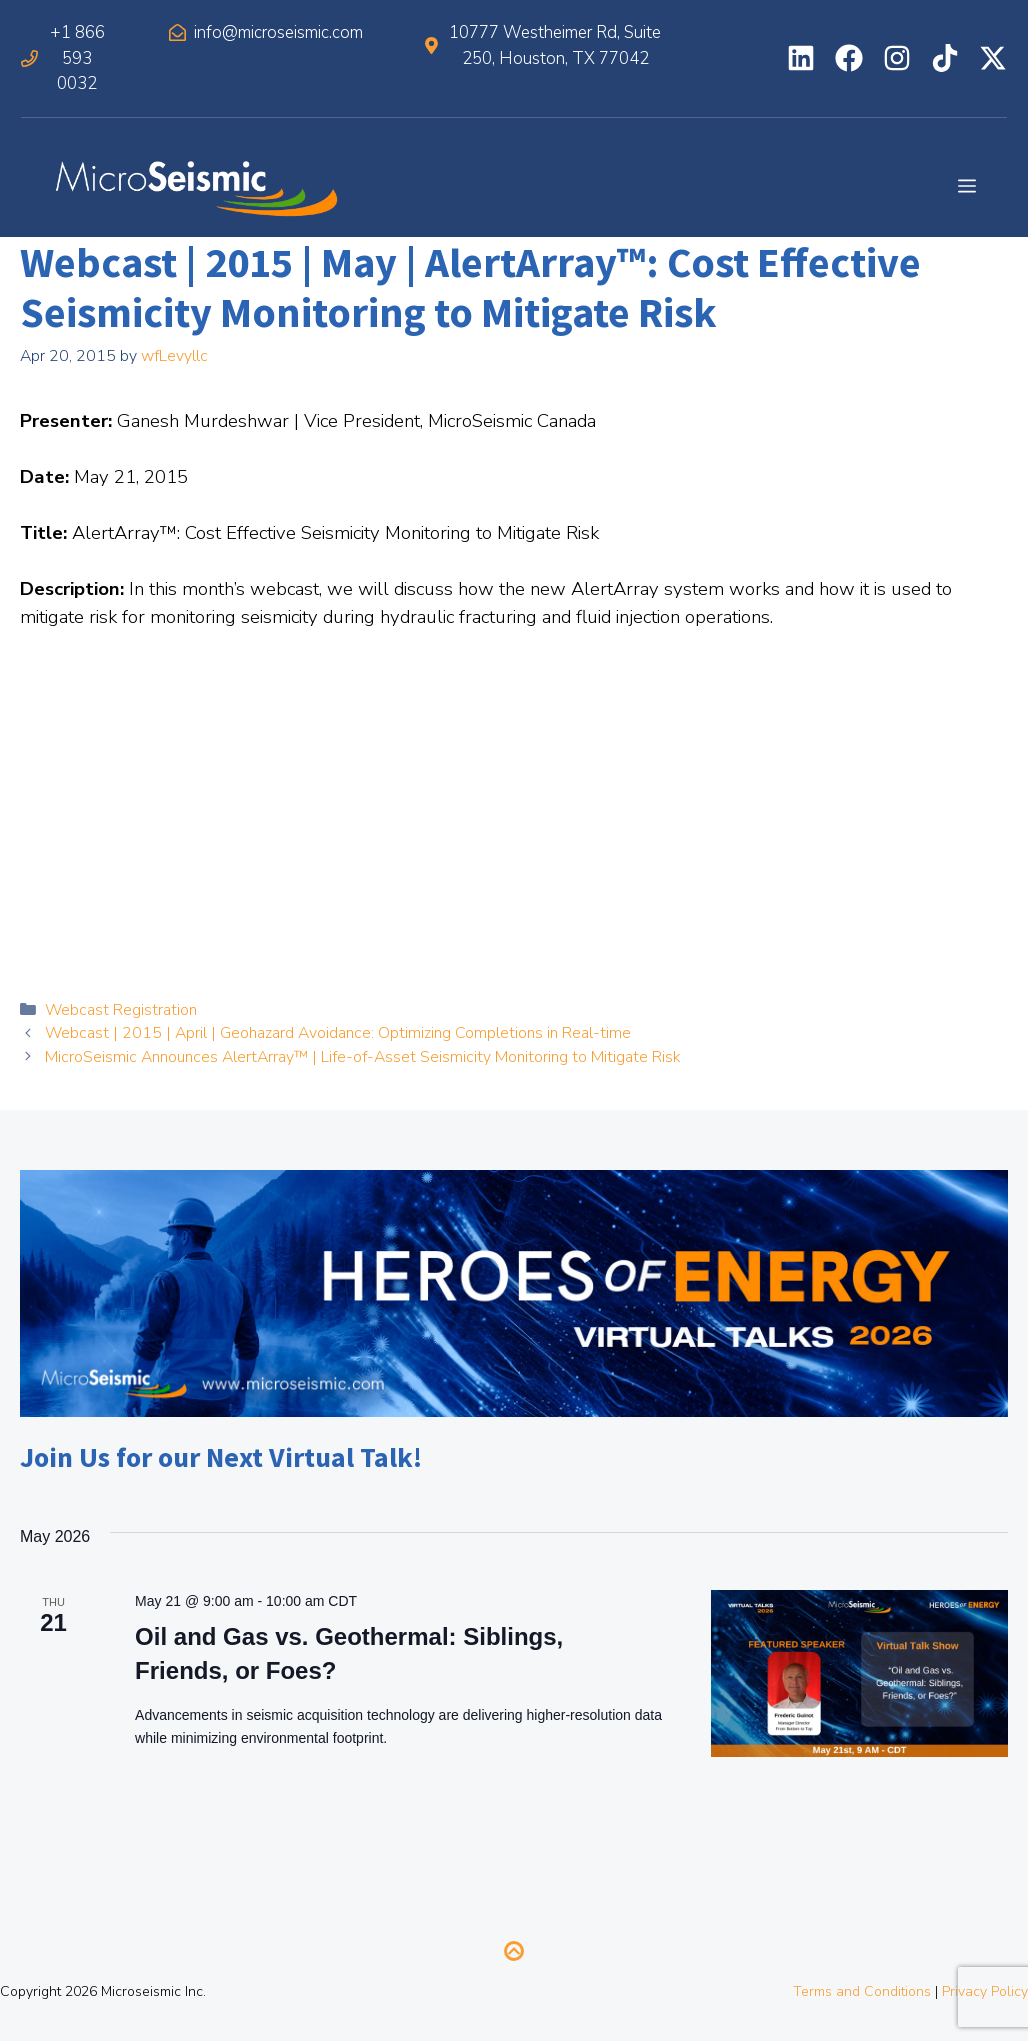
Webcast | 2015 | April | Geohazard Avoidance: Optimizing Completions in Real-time (338, 1033)
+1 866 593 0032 (77, 58)
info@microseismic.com (278, 32)
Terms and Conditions (862, 1991)
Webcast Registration (121, 1010)
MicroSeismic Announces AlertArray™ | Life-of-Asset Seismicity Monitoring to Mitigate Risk (362, 1057)
